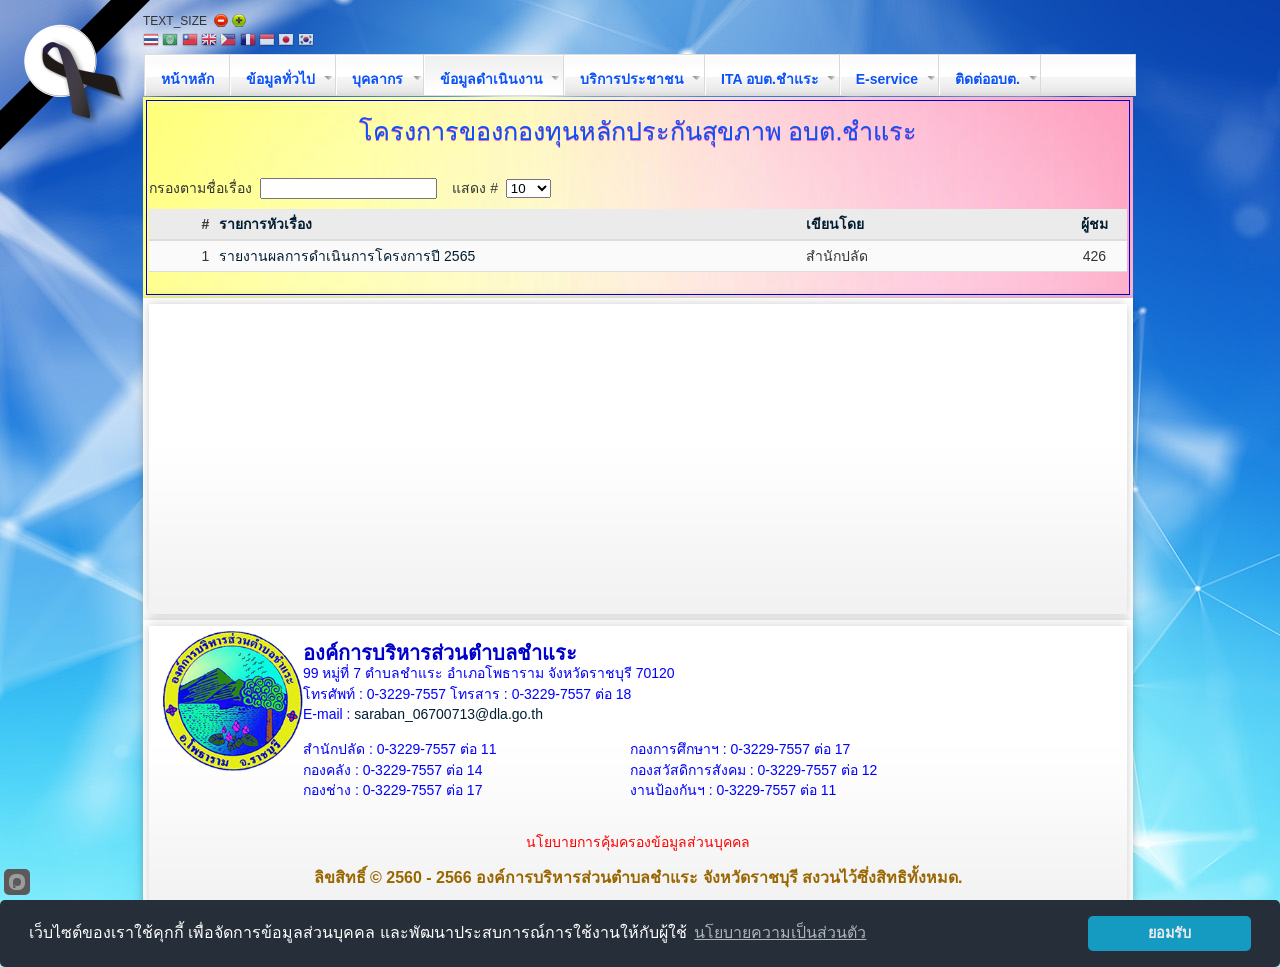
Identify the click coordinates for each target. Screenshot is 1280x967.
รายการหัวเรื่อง (265, 224)
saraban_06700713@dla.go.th (448, 714)
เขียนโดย (835, 224)
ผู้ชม (1094, 224)
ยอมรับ (1169, 933)
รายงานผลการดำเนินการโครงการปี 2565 (347, 256)
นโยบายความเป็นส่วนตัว (780, 932)
